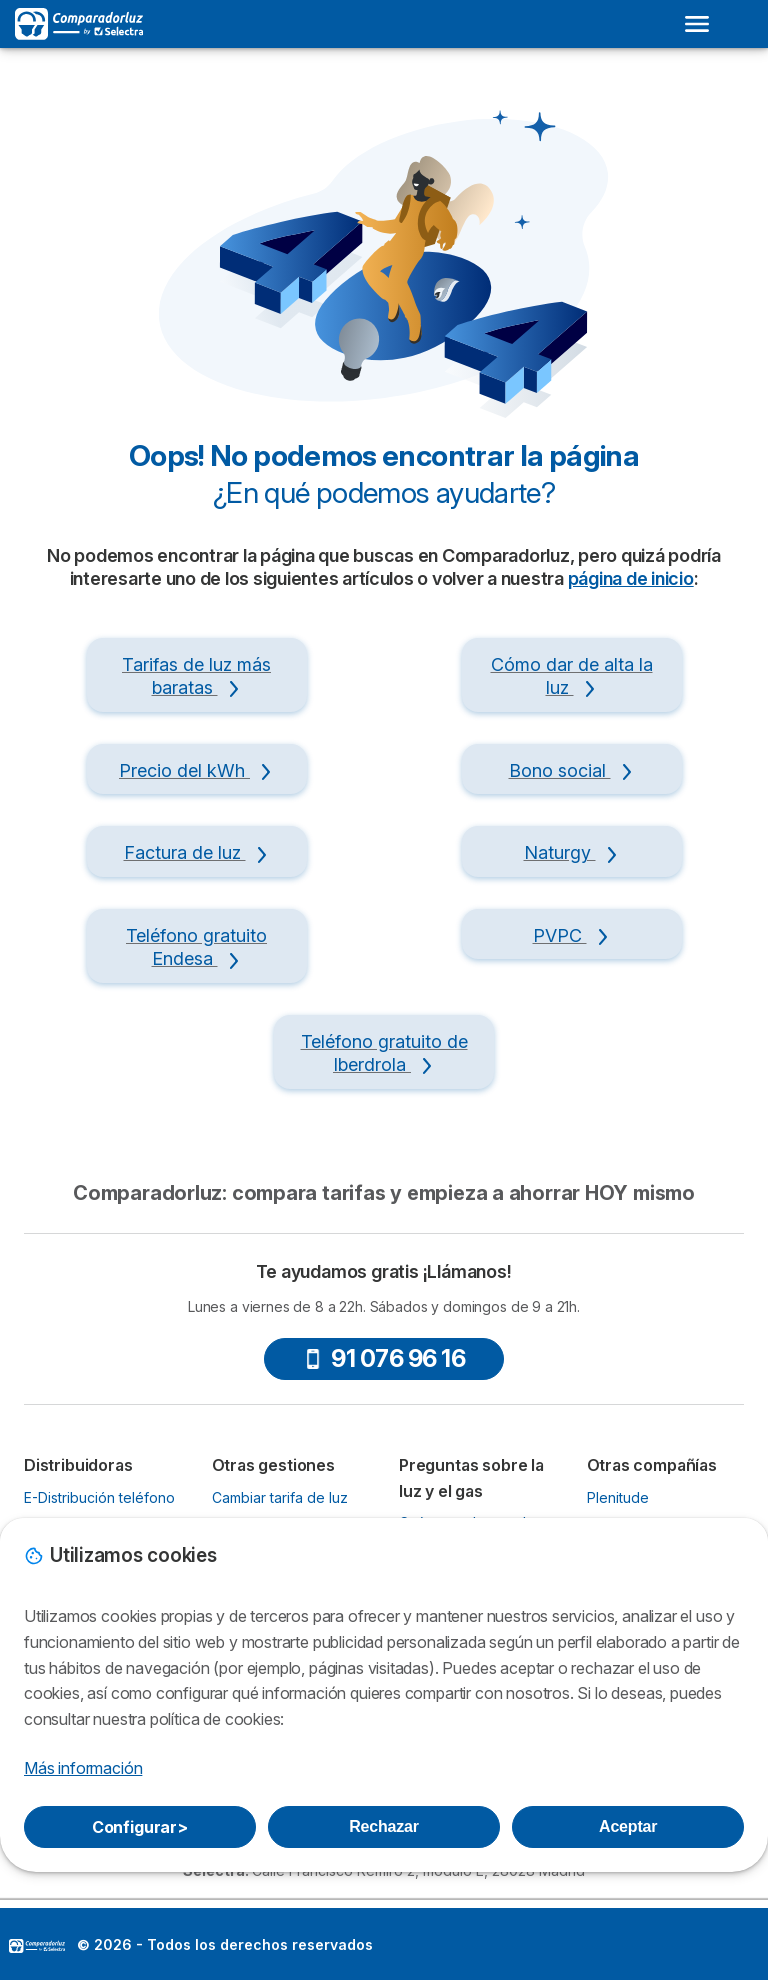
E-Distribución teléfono (99, 1497)
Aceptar (628, 1826)
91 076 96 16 (384, 1358)
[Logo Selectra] (79, 24)
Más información (83, 1768)
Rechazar (384, 1826)
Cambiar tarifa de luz (280, 1497)
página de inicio (631, 578)
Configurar (140, 1827)
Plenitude (618, 1497)
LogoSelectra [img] (37, 1946)
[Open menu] (697, 24)
